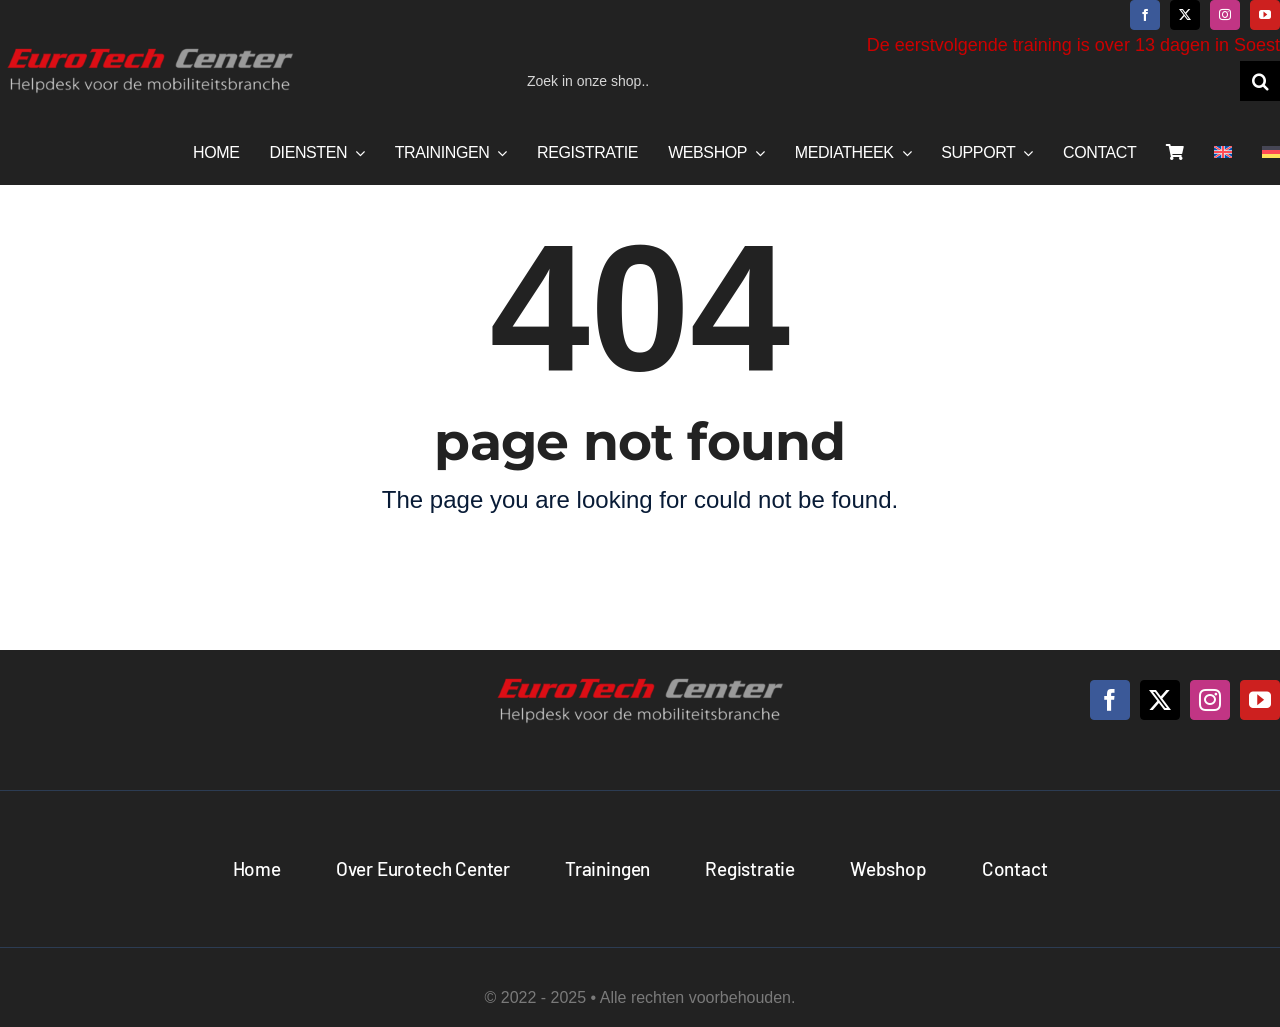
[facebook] (1145, 15)
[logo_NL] (150, 49)
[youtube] (1265, 15)
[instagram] (1225, 15)
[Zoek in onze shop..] (876, 81)
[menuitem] (1223, 153)
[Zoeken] (1260, 81)
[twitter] (1185, 15)
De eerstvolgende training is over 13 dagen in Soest (1073, 45)
